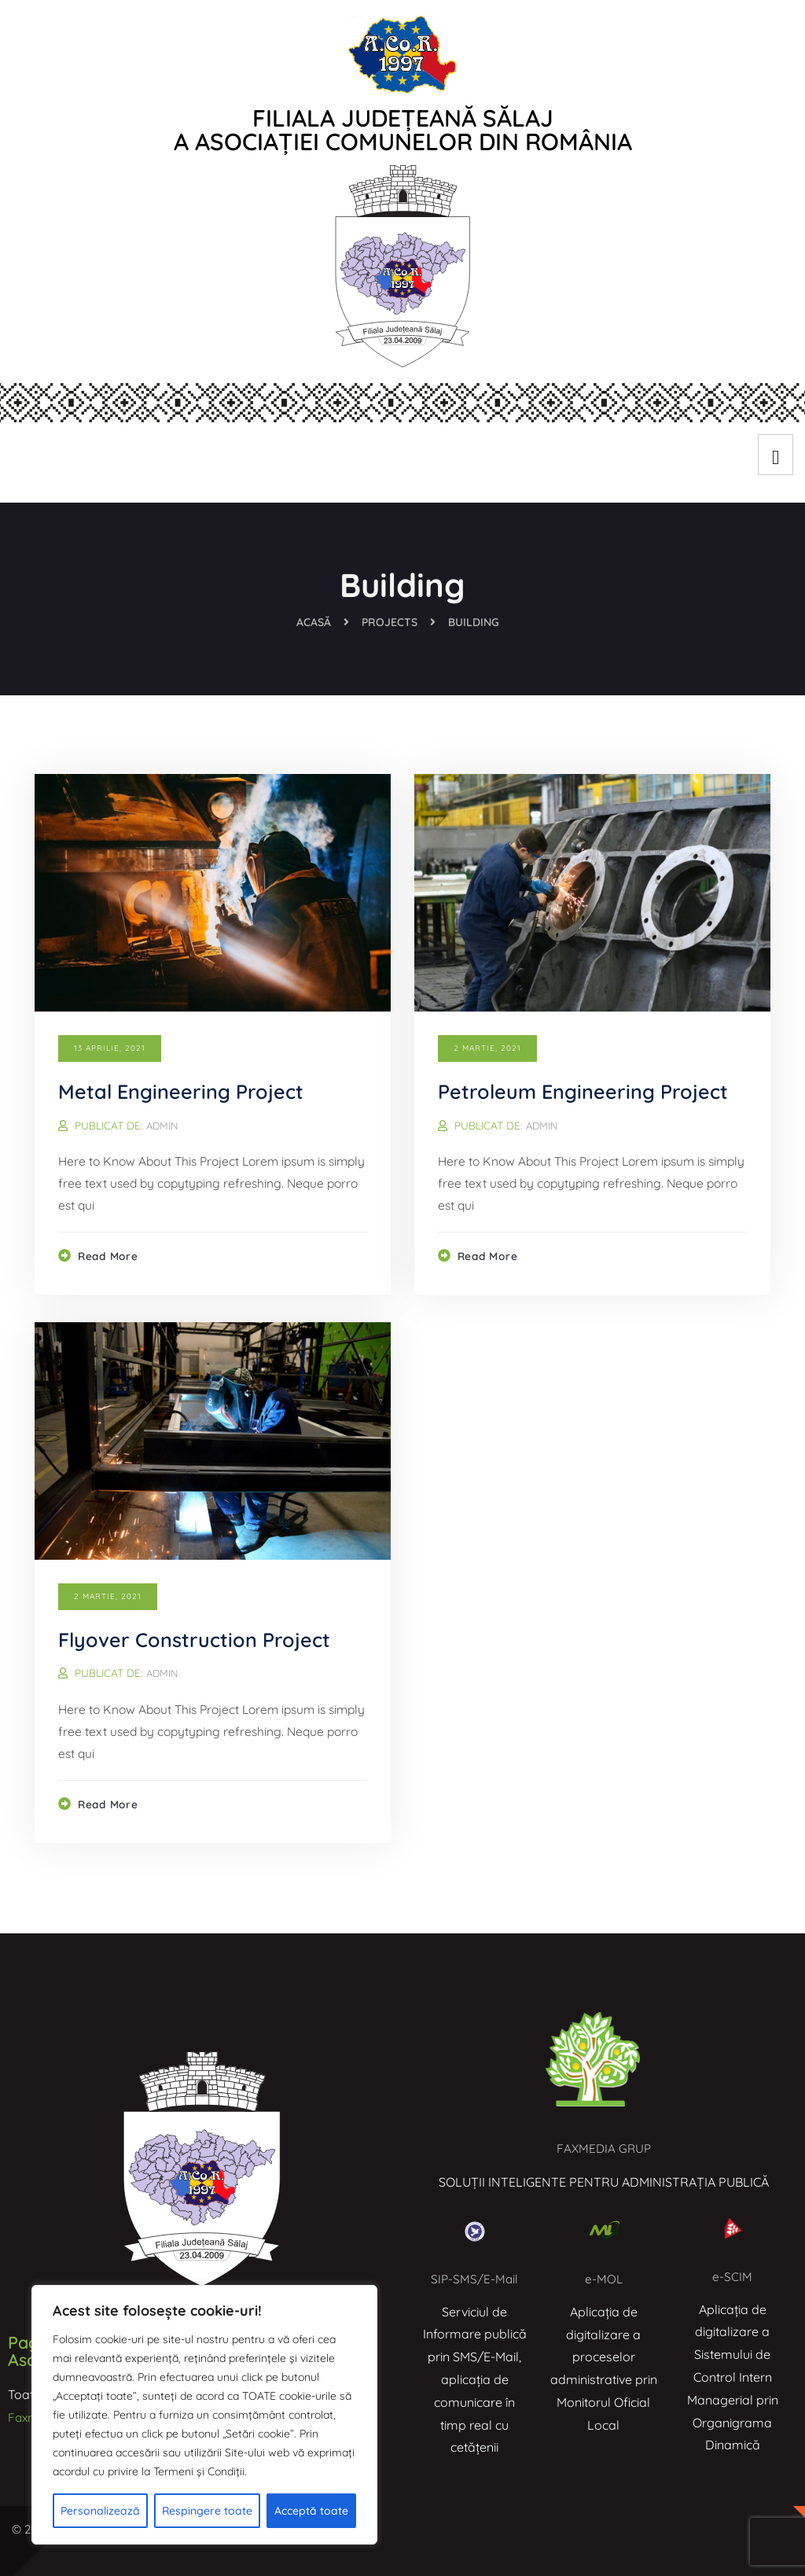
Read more (110, 1258)
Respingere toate (207, 2511)
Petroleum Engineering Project (587, 1091)
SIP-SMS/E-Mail (474, 2279)
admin (163, 1125)
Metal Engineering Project (184, 1091)
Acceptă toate (311, 2511)
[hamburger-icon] (775, 454)
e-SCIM (732, 2276)
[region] (204, 2415)
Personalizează (100, 2511)
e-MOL (603, 2279)
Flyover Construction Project (198, 1640)
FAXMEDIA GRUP (604, 2148)
